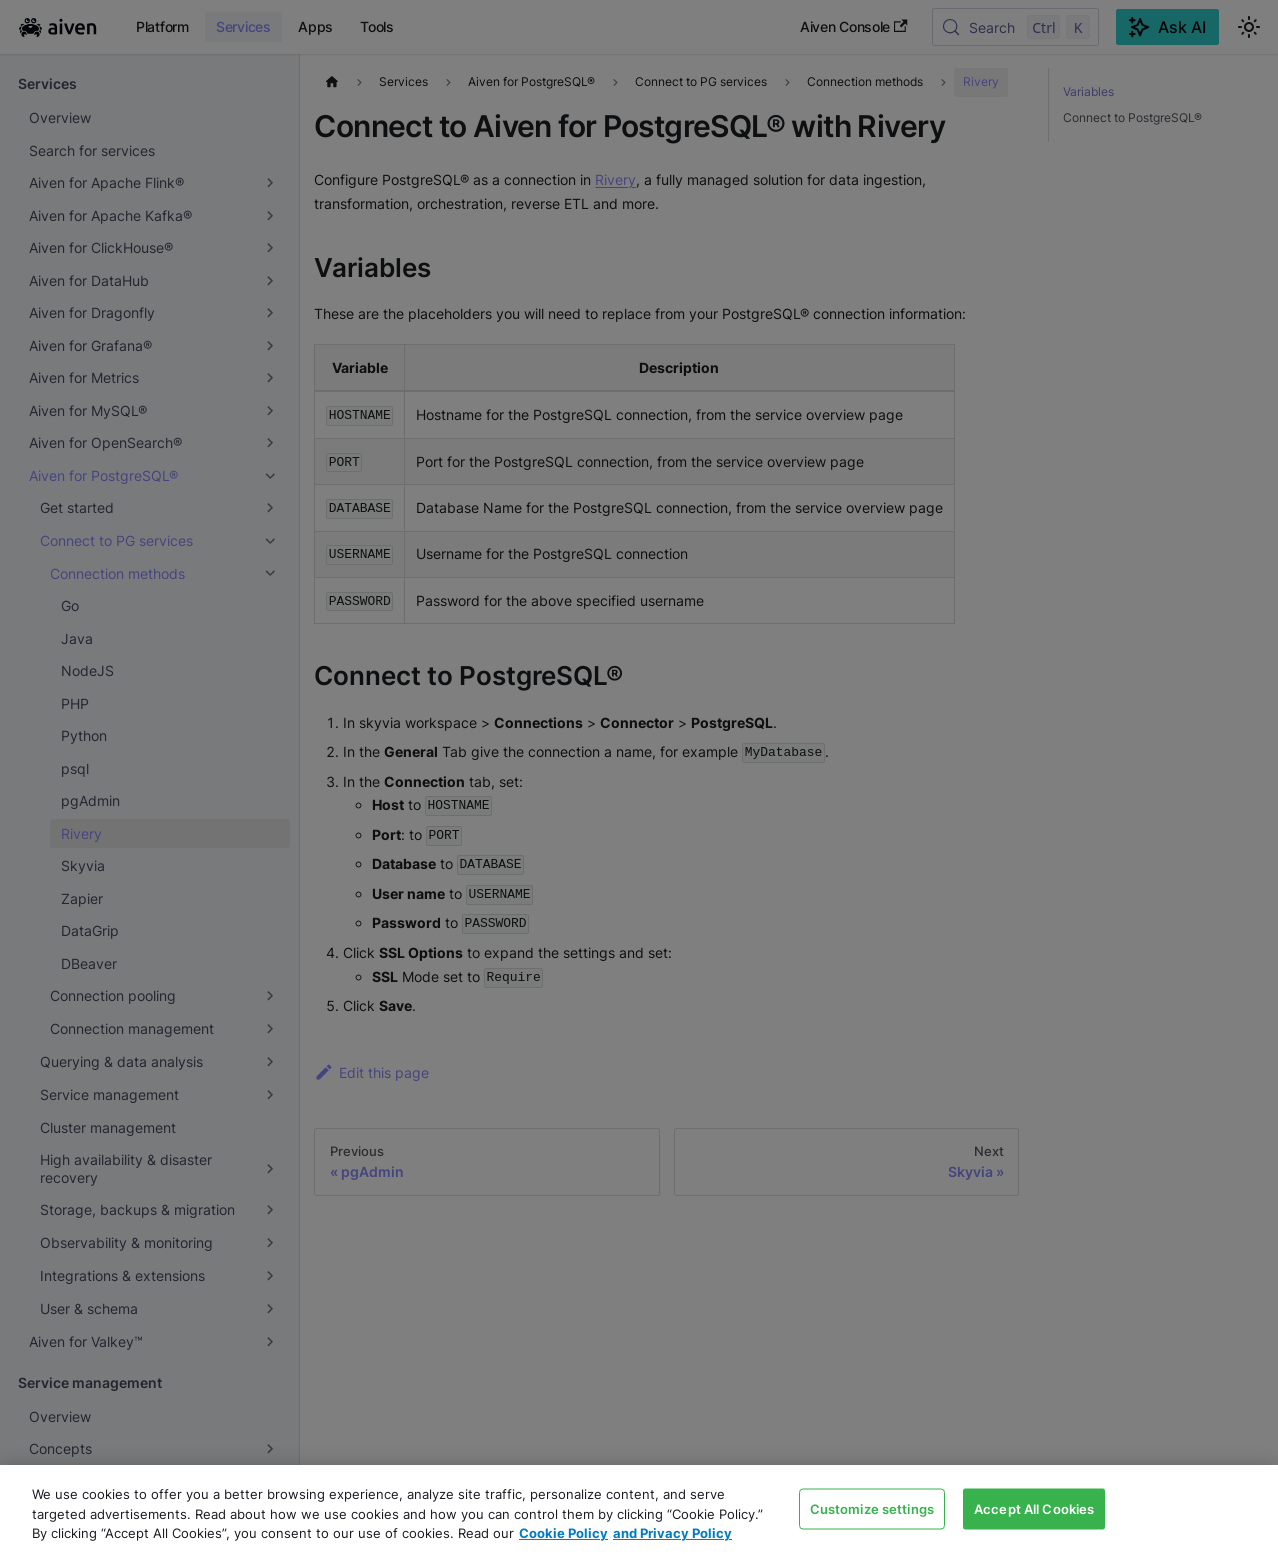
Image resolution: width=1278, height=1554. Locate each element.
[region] (639, 1509)
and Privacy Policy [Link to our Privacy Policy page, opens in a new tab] (672, 1533)
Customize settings (872, 1508)
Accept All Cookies (1034, 1508)
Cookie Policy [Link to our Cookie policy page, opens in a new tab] (563, 1533)
